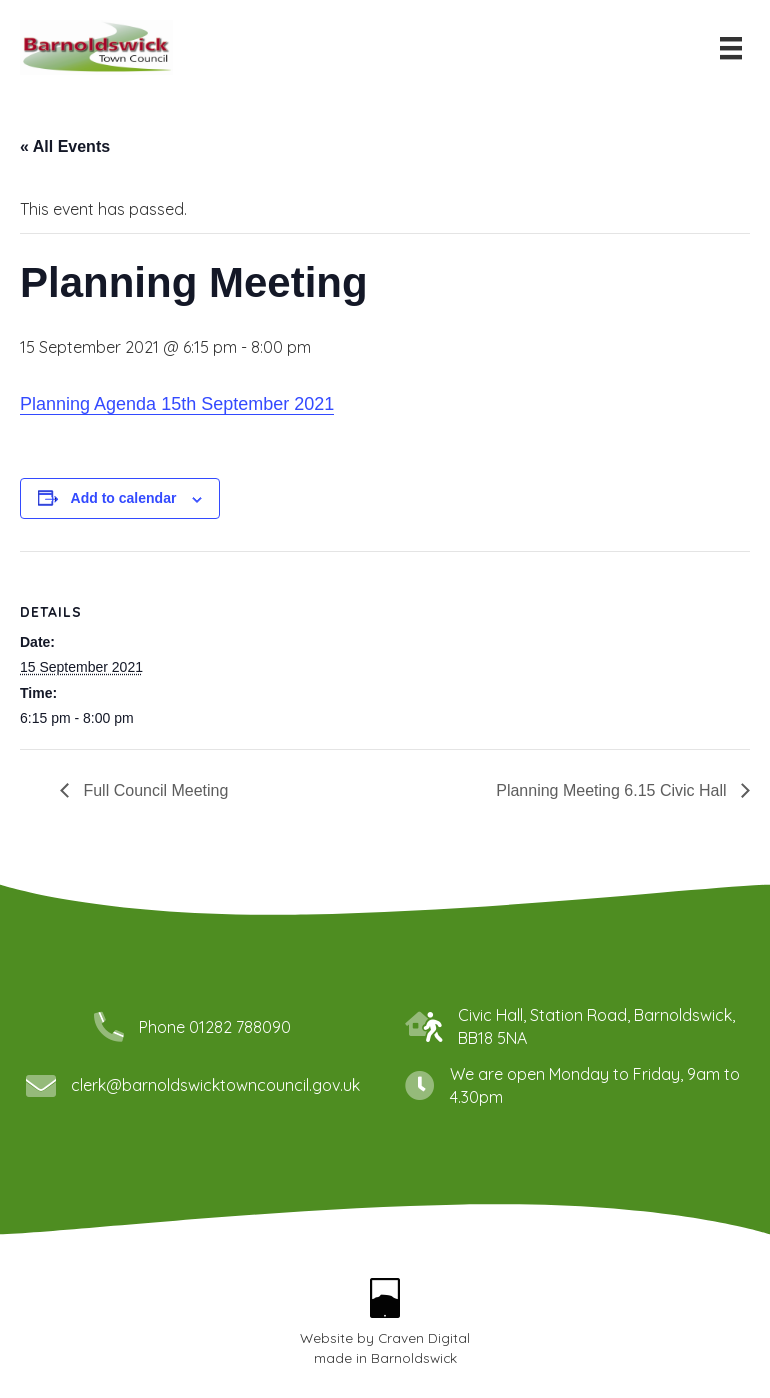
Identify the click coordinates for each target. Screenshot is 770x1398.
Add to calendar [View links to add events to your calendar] (124, 498)
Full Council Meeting (153, 790)
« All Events (65, 146)
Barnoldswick (414, 1357)
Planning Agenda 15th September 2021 (177, 404)
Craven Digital (424, 1337)
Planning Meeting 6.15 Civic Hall (613, 790)
